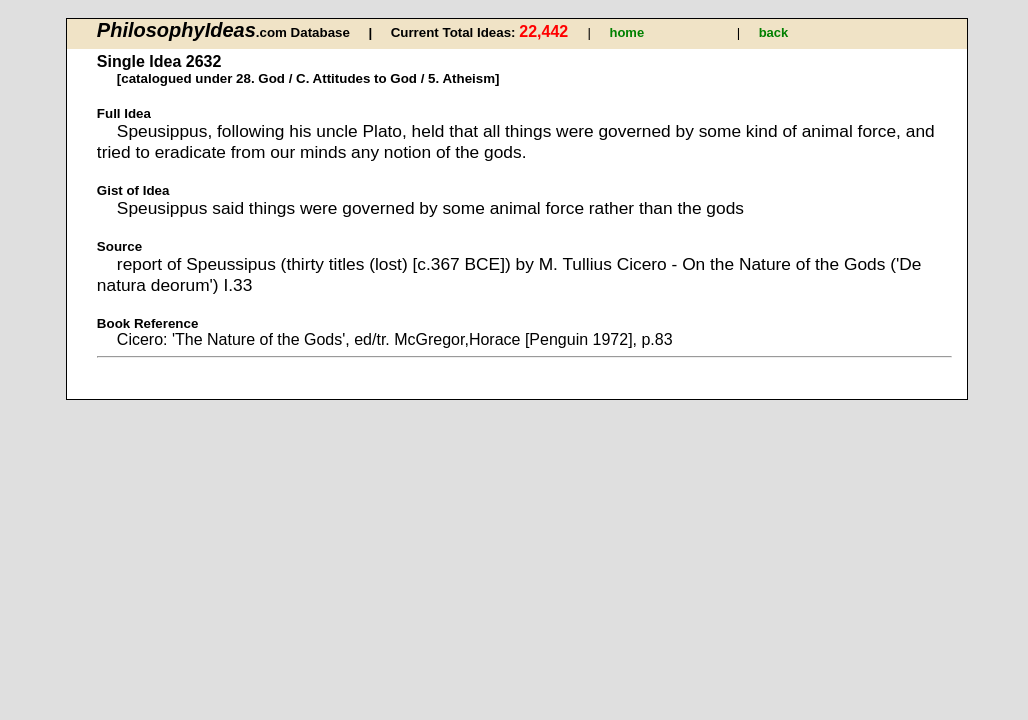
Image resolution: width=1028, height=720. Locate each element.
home (626, 32)
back (774, 32)
